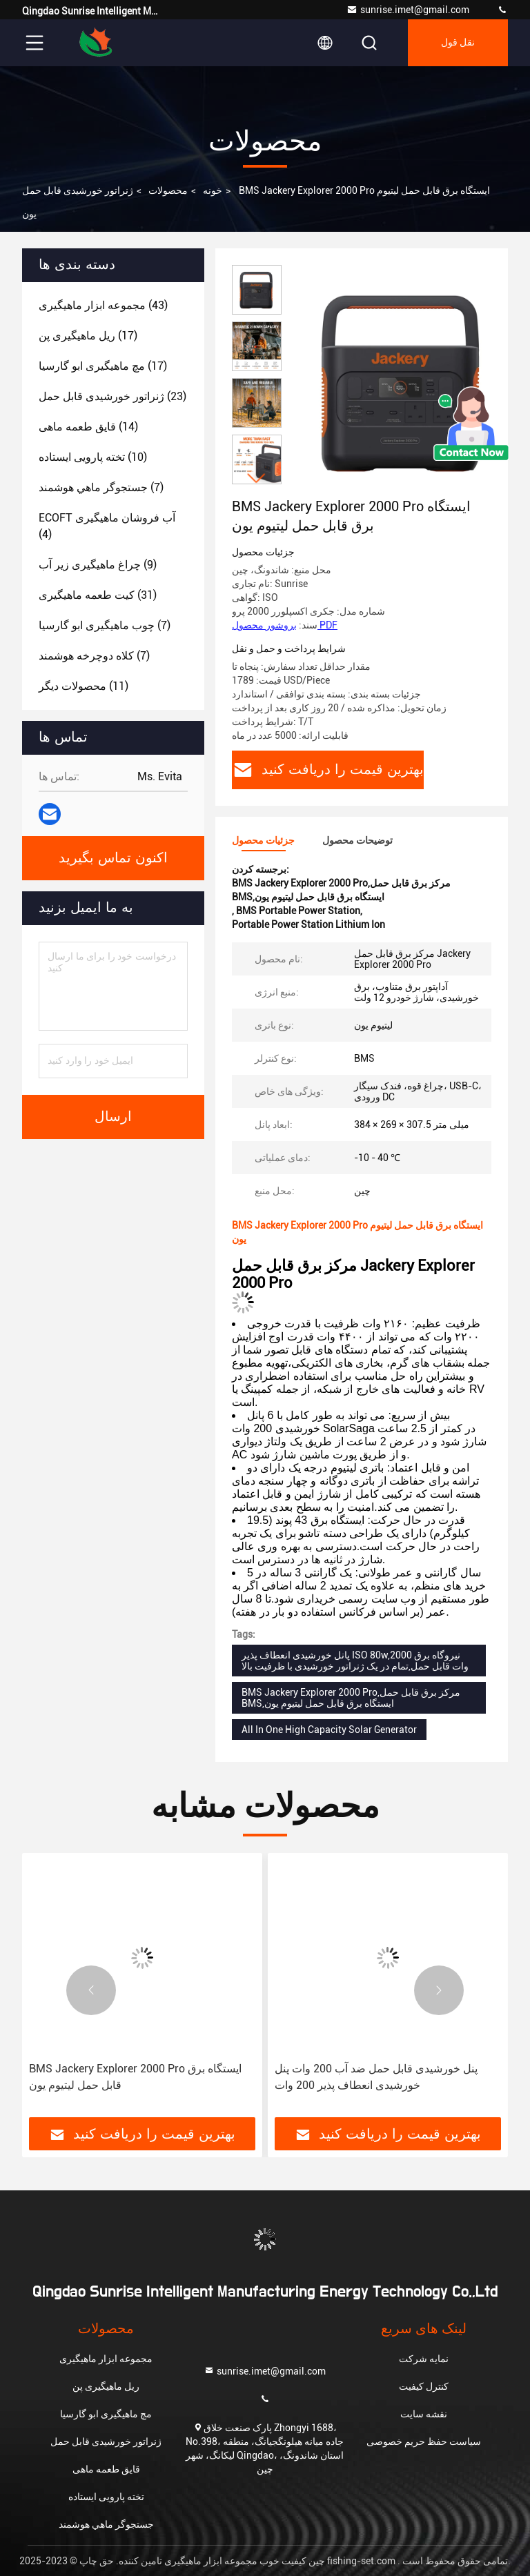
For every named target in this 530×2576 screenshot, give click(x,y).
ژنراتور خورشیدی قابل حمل (77, 190)
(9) (98, 564)
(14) (88, 426)
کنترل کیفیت (424, 2386)
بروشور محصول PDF (284, 625)
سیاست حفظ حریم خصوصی (423, 2441)
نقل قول (458, 43)
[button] (257, 478)
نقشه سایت (423, 2413)
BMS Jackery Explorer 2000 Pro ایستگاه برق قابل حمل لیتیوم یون (135, 2077)
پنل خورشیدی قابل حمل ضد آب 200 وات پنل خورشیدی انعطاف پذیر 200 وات (376, 2077)
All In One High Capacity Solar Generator (329, 1729)
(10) (93, 457)
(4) (107, 526)
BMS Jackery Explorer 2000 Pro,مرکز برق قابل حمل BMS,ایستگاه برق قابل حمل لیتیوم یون (351, 1698)
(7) (101, 487)
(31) (98, 595)
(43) (103, 305)
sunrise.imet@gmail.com (407, 9)
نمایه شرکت (424, 2358)
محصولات (168, 190)
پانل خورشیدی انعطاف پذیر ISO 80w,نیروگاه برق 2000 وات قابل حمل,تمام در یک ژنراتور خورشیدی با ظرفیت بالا (355, 1660)
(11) (83, 686)
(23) (112, 396)
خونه (212, 190)
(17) (88, 335)
